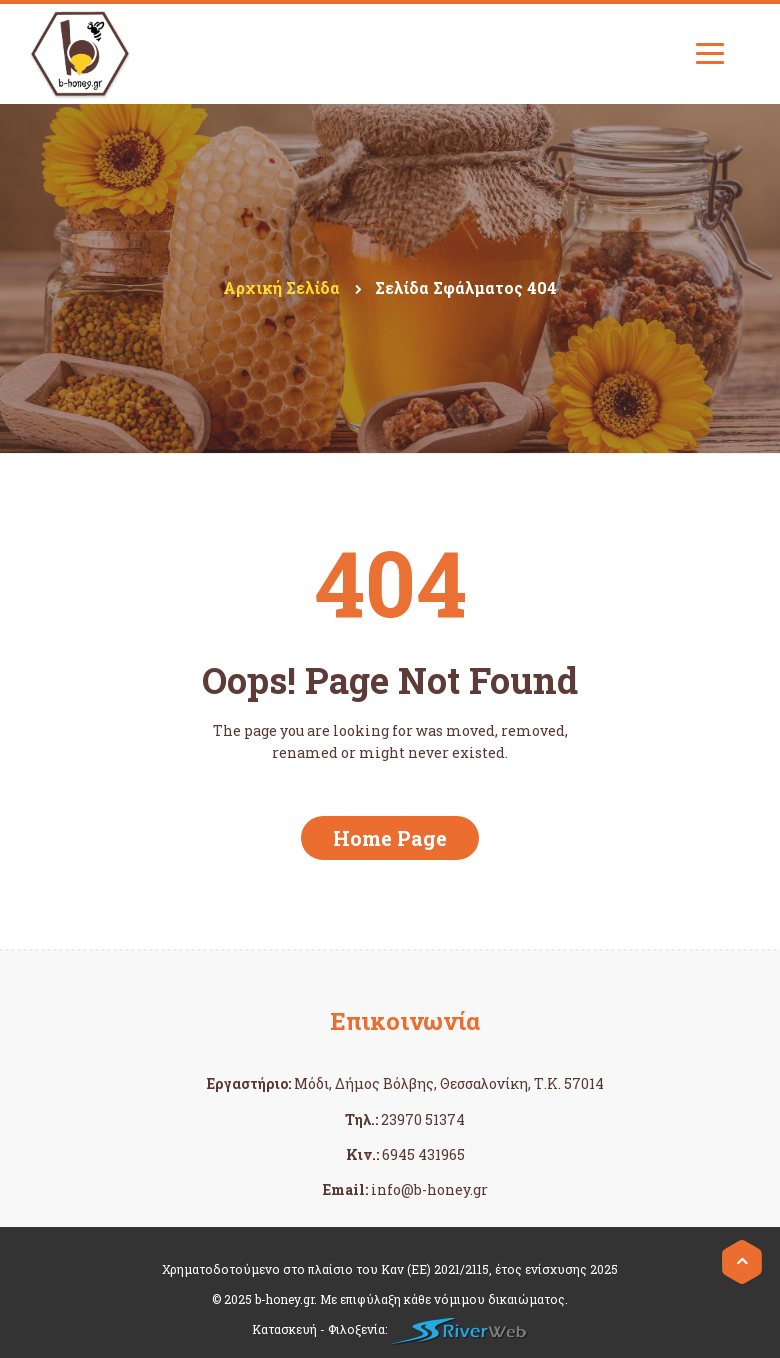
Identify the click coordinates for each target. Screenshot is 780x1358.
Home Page (390, 838)
